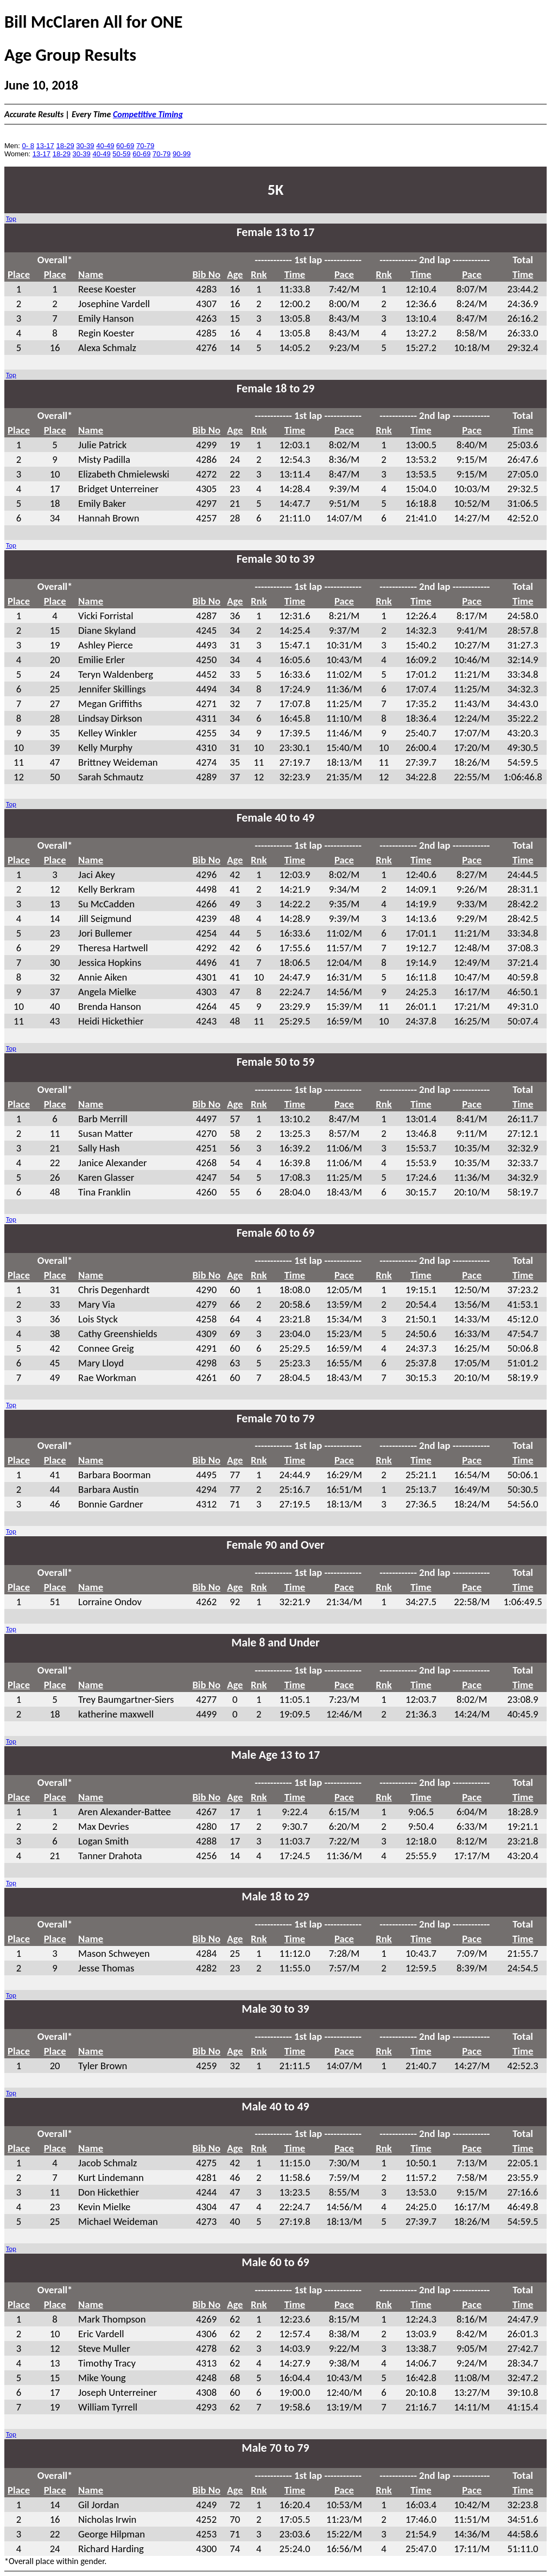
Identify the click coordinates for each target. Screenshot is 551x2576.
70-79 (145, 146)
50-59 (121, 154)
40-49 (105, 146)
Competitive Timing (148, 114)
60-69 (125, 146)
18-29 (65, 146)
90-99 (182, 154)
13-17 (45, 146)
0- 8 (28, 146)
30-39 (85, 146)
